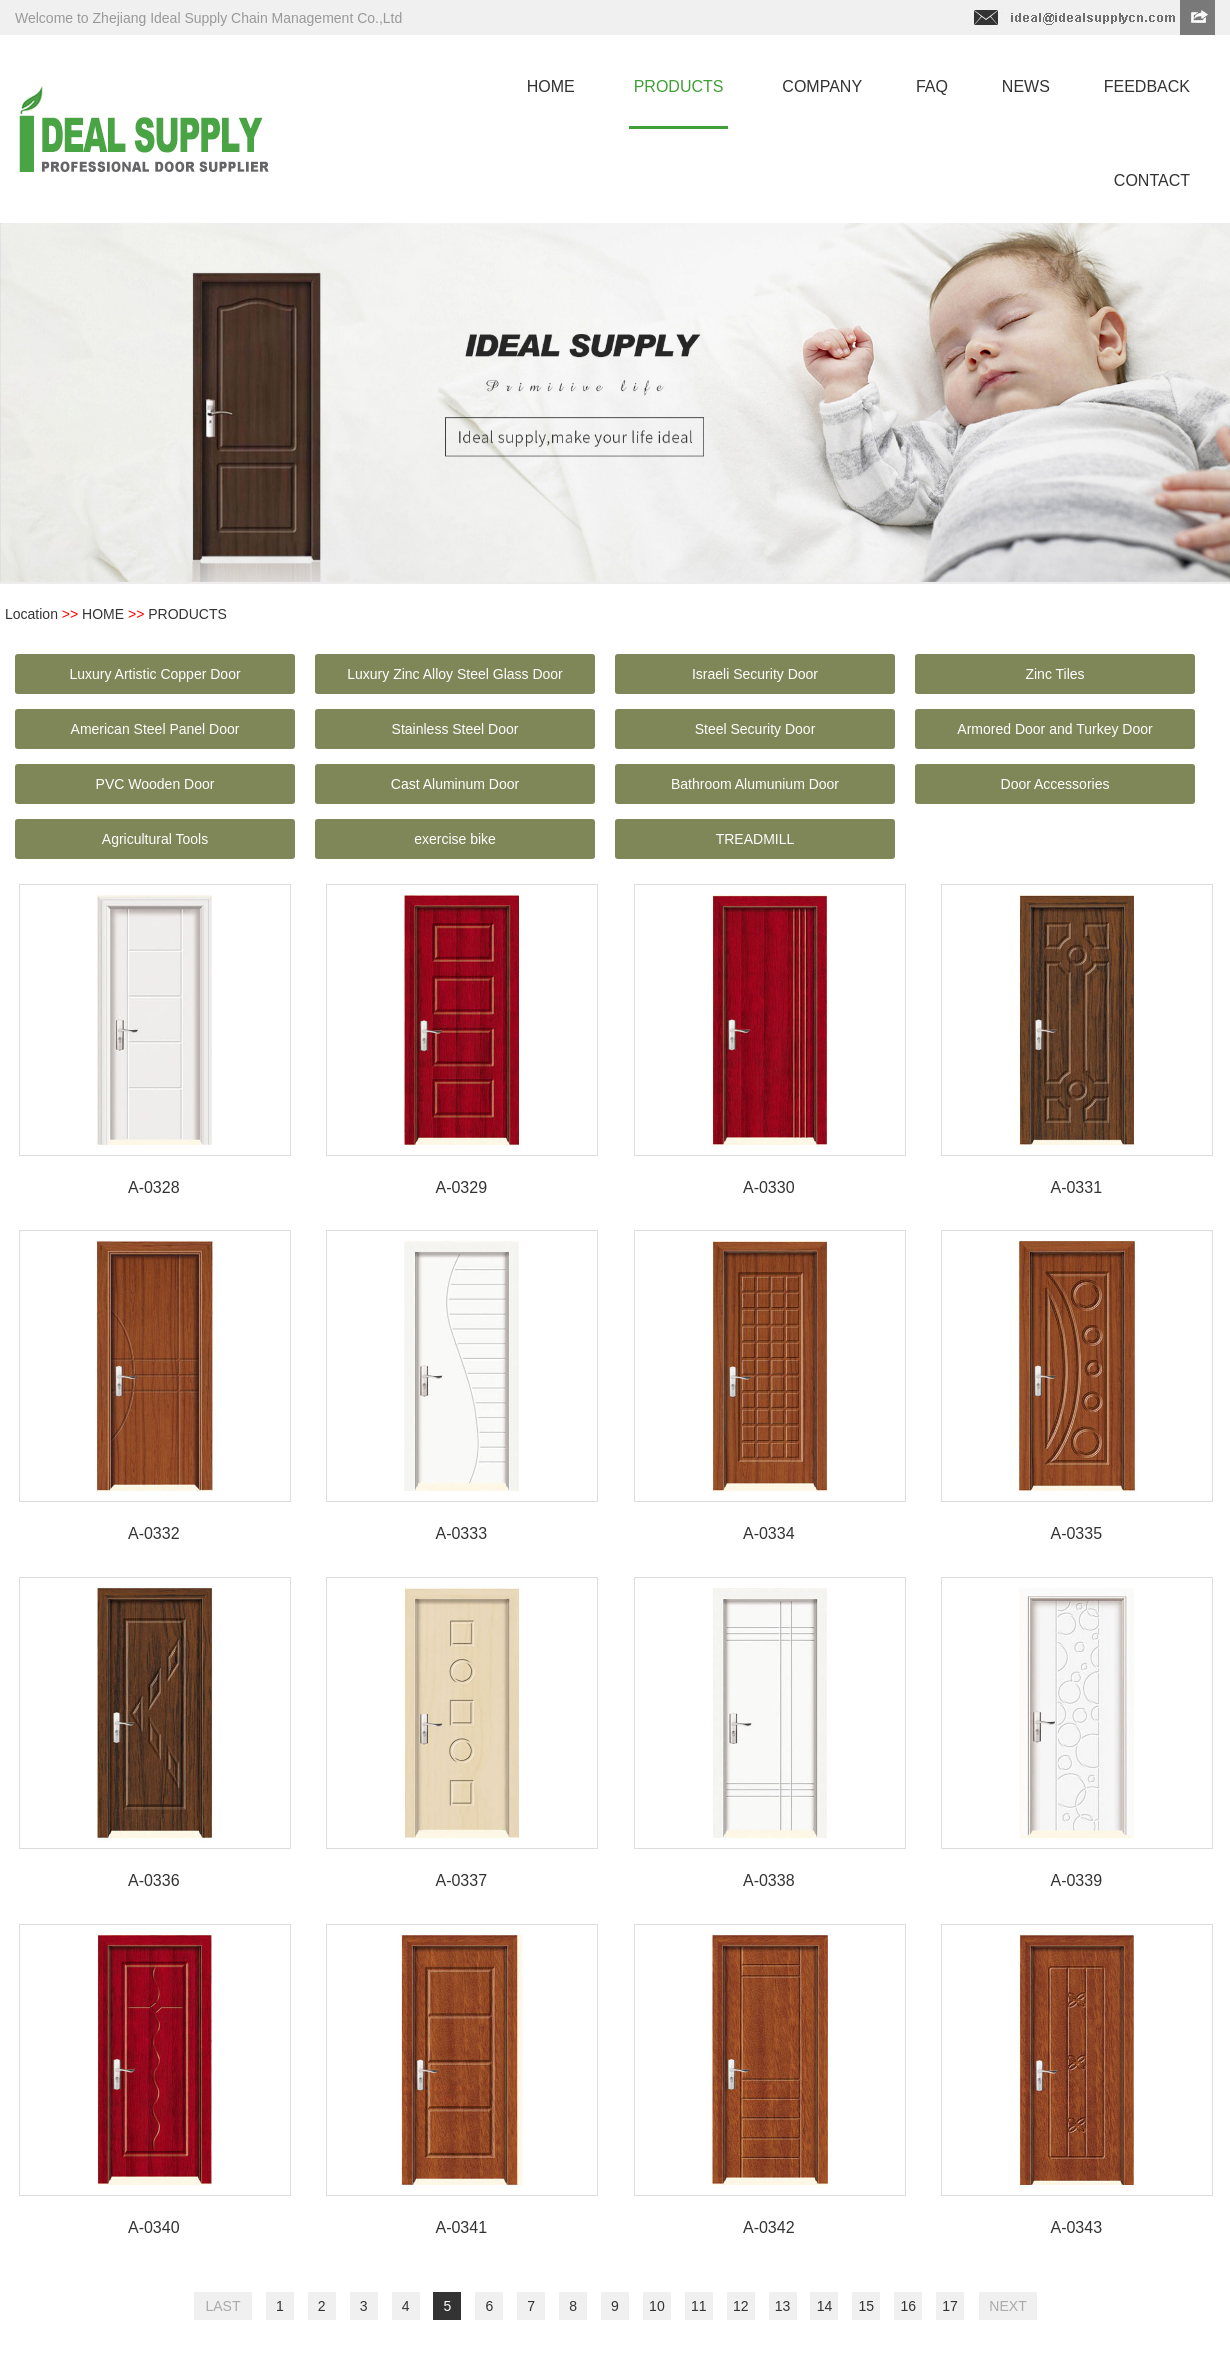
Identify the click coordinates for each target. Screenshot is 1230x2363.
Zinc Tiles (1054, 674)
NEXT (1007, 2306)
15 (867, 2306)
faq (932, 86)
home (551, 86)
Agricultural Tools (155, 839)
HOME (103, 614)
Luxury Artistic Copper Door (154, 674)
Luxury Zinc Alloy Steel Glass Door (455, 674)
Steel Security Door (755, 729)
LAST (222, 2306)
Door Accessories (1055, 784)
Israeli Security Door (755, 674)
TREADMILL (755, 839)
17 (950, 2306)
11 (699, 2306)
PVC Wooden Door (155, 784)
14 (825, 2306)
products (679, 86)
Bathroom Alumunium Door (755, 784)
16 (908, 2306)
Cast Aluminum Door (455, 784)
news (1026, 86)
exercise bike (455, 839)
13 (783, 2306)
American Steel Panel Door (155, 729)
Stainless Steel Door (455, 729)
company (822, 86)
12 (741, 2306)
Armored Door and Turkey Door (1054, 729)
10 (657, 2306)
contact (1152, 180)
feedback (1147, 86)
